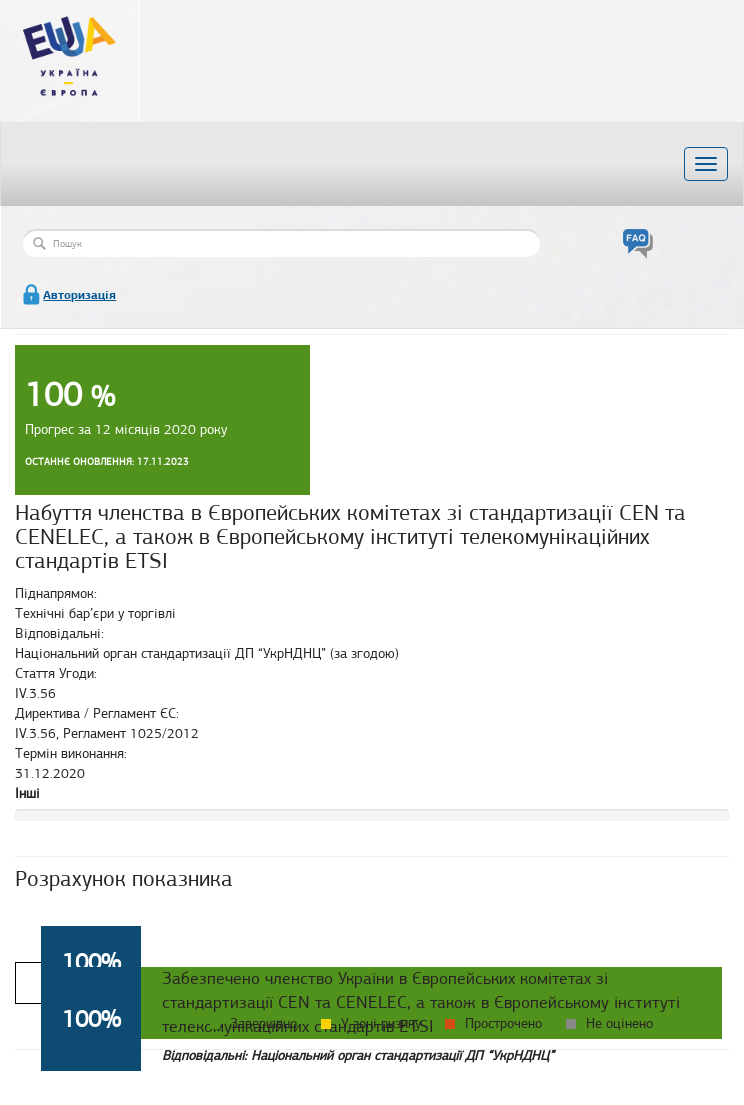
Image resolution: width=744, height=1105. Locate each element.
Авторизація (79, 295)
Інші (27, 793)
